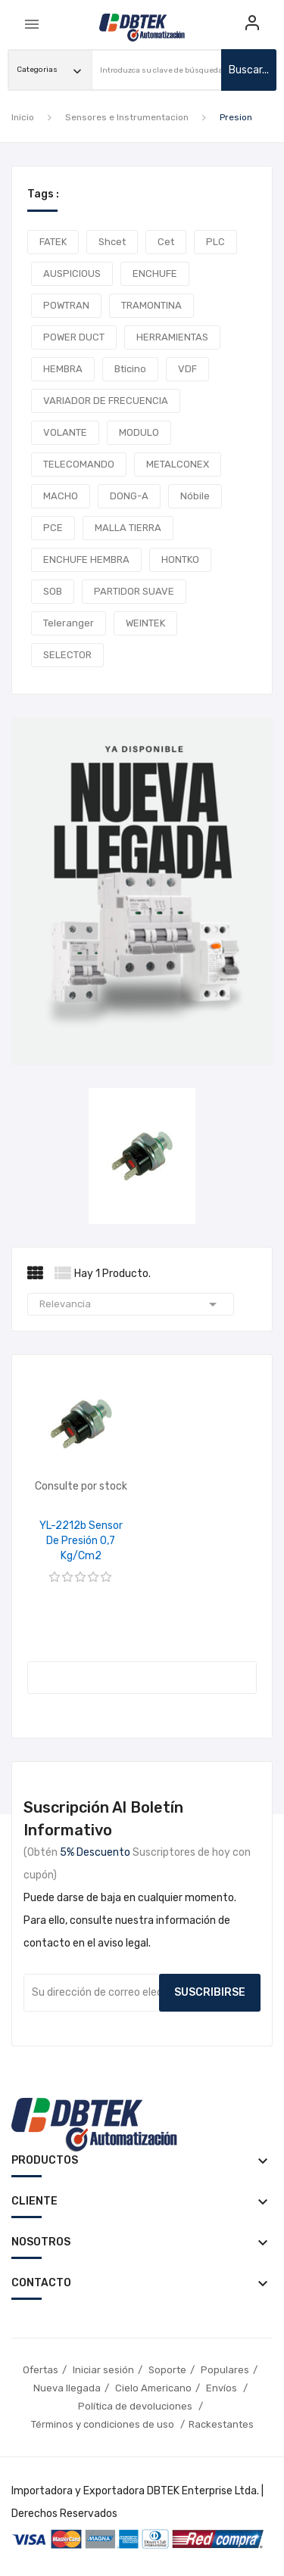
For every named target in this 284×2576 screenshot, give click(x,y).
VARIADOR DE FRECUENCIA (105, 400)
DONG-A (129, 496)
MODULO (139, 432)
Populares (225, 2370)
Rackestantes (221, 2424)
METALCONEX (177, 464)
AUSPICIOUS (72, 273)
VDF (187, 368)
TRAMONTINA (151, 305)
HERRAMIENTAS (172, 337)
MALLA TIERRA (128, 527)
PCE (53, 527)
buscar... (249, 70)
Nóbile (195, 496)
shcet (112, 241)
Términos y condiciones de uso (103, 2424)
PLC (215, 241)
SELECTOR (67, 654)
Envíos (222, 2388)
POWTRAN (66, 305)
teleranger (68, 623)
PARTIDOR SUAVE (134, 591)
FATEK (53, 241)
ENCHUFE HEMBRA (86, 559)
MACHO (60, 496)
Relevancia (130, 1304)
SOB (52, 591)
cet (166, 241)
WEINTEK (145, 623)
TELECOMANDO (78, 464)
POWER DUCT (74, 337)
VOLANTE (65, 432)
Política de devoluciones (136, 2406)
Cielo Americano (153, 2388)
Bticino (130, 368)
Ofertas (40, 2370)
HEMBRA (63, 368)
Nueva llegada (67, 2388)
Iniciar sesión (103, 2370)
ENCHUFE (155, 273)
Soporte (167, 2370)
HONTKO (180, 559)
